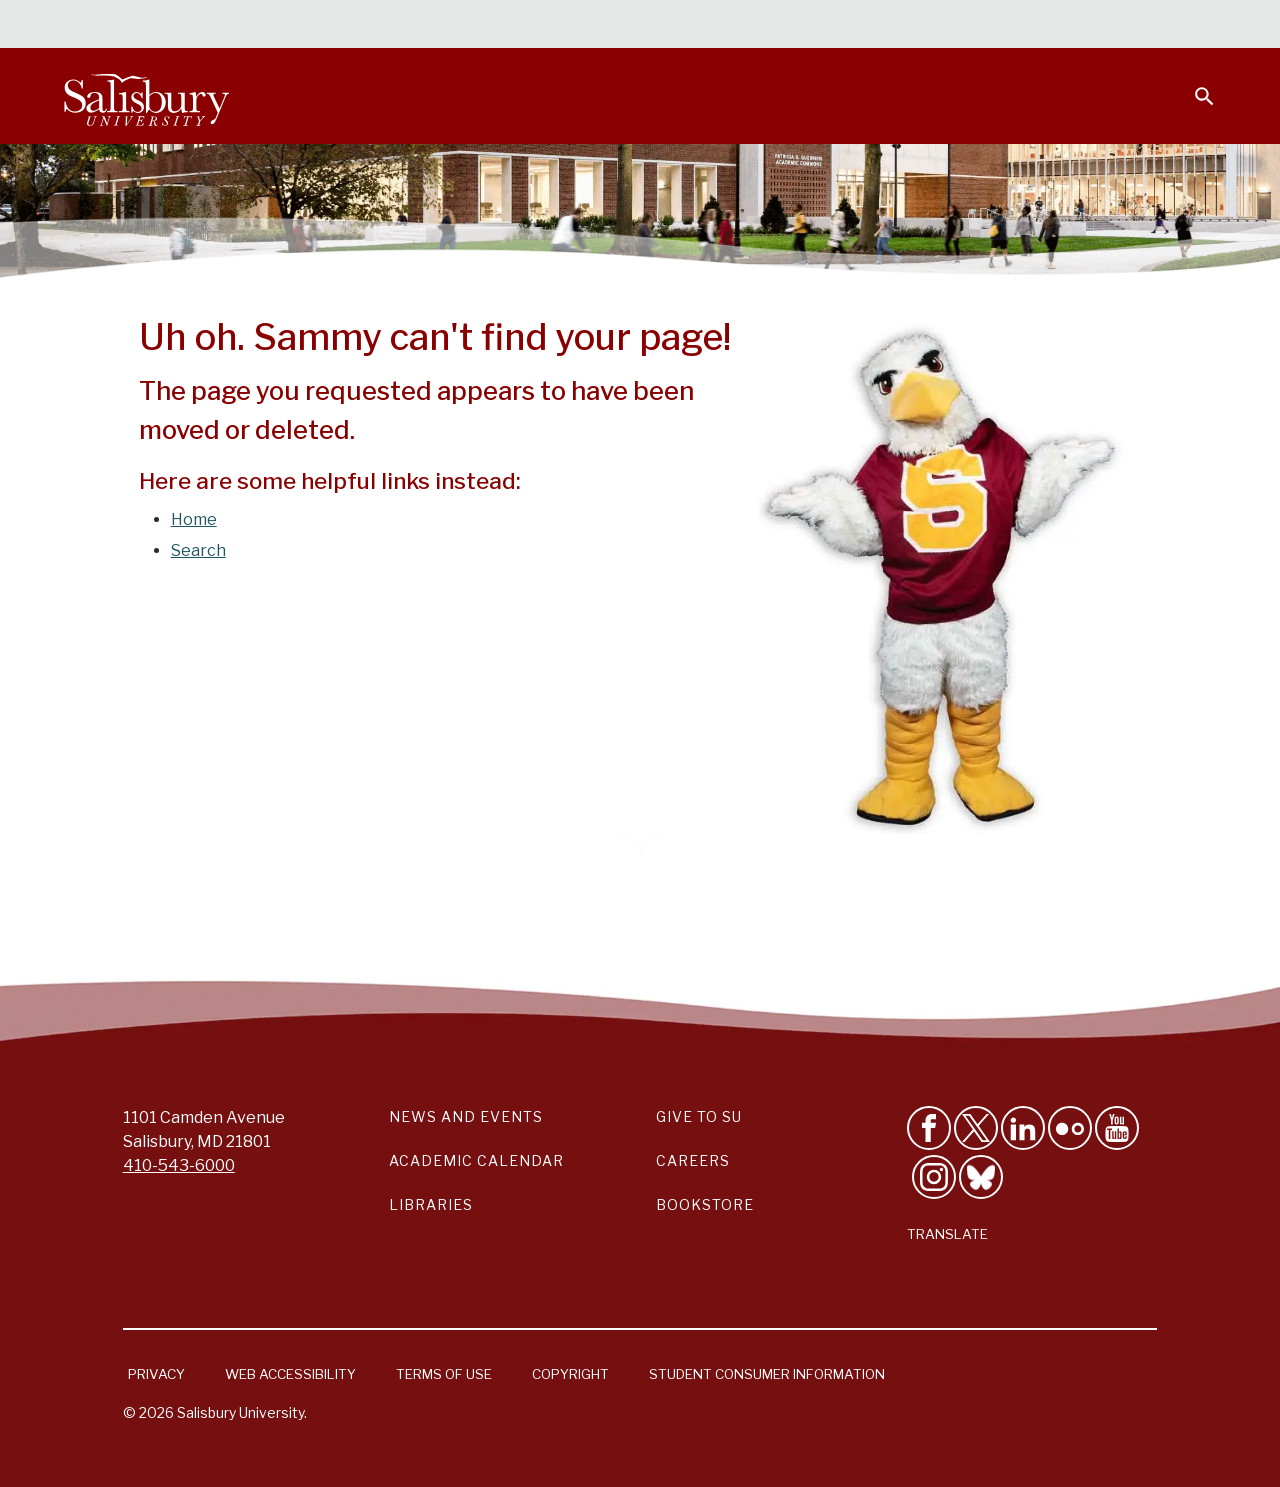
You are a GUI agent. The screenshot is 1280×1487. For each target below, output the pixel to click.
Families (994, 26)
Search (198, 550)
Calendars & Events (619, 26)
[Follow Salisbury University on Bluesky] (981, 1177)
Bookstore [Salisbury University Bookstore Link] (705, 1204)
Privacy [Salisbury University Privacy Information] (156, 1374)
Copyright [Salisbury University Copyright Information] (570, 1374)
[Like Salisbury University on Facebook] (929, 1128)
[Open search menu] (1192, 84)
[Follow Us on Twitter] (976, 1128)
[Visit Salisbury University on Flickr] (1070, 1128)
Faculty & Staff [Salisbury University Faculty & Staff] (878, 26)
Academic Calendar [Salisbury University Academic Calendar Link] (476, 1160)
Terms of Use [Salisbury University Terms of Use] (444, 1374)
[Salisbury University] (146, 96)
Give (1176, 25)
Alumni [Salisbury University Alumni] (1079, 26)
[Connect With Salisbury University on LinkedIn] (1023, 1128)
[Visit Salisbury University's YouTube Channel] (1117, 1128)
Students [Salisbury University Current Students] (757, 26)
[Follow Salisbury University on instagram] (934, 1177)
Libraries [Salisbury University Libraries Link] (431, 1204)
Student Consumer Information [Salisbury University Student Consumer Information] (767, 1374)
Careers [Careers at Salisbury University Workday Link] (693, 1160)
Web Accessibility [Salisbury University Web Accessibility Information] (290, 1374)
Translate (947, 1234)
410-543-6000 (179, 1165)
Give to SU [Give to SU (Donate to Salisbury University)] (699, 1116)
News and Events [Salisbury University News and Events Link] (466, 1116)
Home (194, 519)
